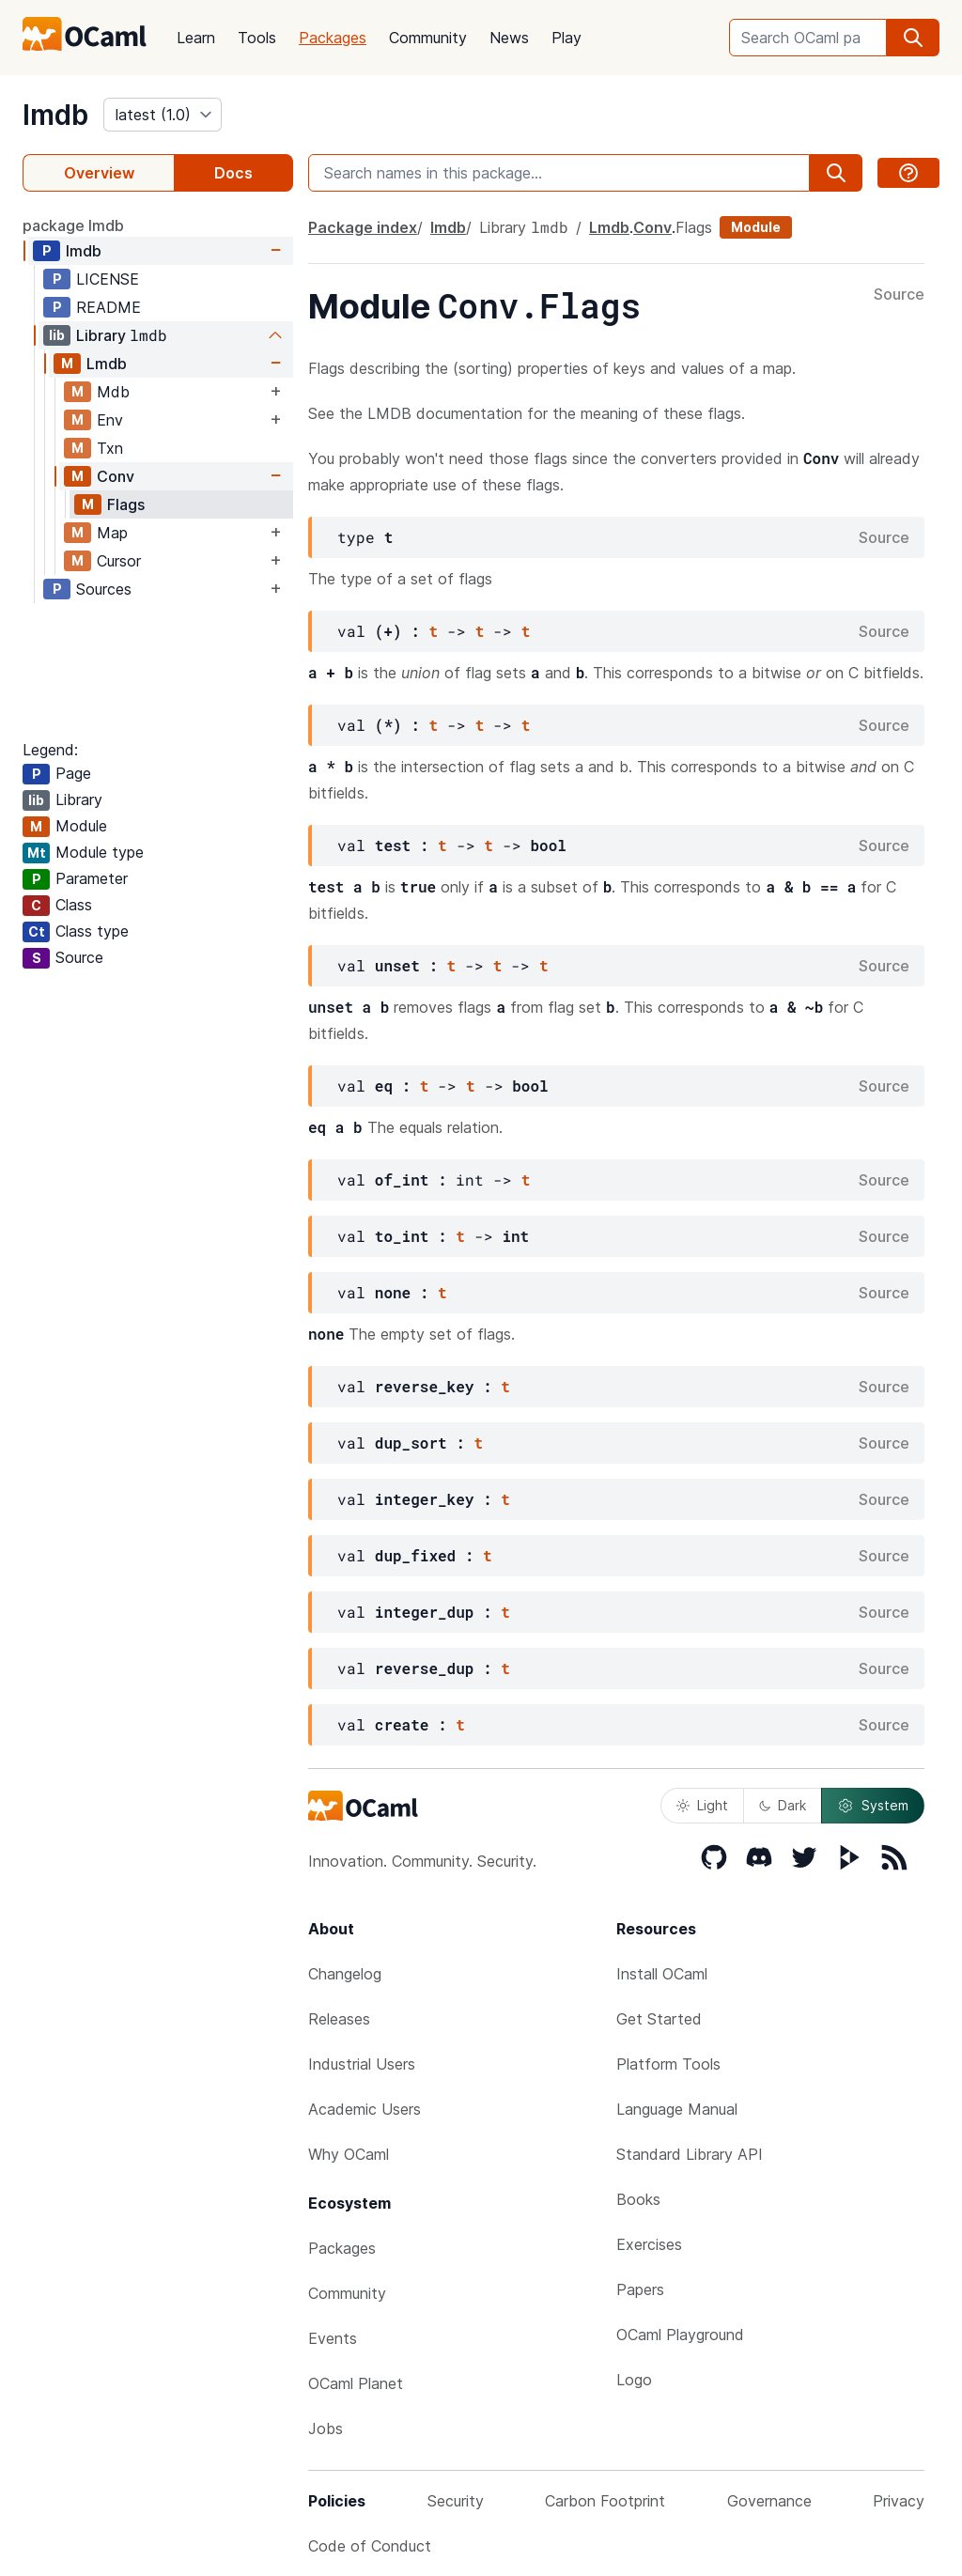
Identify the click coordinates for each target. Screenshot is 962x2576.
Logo (634, 2379)
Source (899, 295)
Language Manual (676, 2109)
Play (566, 37)
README (108, 307)
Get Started (659, 2019)
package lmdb (73, 225)
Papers (640, 2289)
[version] (162, 115)
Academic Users (364, 2109)
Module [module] (756, 227)
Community (428, 37)
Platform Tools (668, 2064)
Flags (126, 504)
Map (112, 532)
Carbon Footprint (605, 2500)
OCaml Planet (355, 2383)
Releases (339, 2019)
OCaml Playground (680, 2334)
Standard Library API (689, 2154)
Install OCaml (661, 1973)
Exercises (649, 2244)
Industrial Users (361, 2064)
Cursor (119, 560)
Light (702, 1805)
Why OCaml (348, 2154)
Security (455, 2500)
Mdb (113, 391)
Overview (99, 172)
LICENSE (107, 279)
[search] (913, 37)
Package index (362, 227)
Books (638, 2199)
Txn (110, 448)
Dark (782, 1805)
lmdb (55, 115)
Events (332, 2338)
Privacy (898, 2500)
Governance (769, 2500)
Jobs (325, 2428)
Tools (257, 37)
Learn (196, 37)
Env (110, 420)
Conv (115, 476)
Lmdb (106, 363)
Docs (233, 172)
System (872, 1805)
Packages (332, 37)
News (509, 37)
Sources (104, 589)
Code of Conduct (369, 2546)
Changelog (344, 1973)
